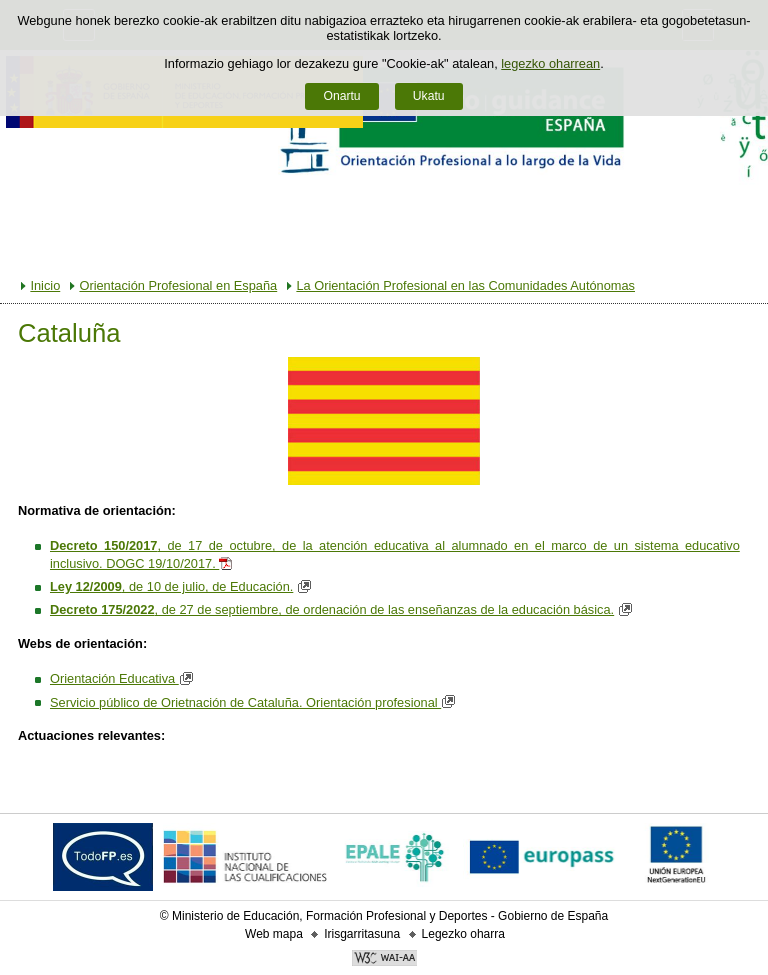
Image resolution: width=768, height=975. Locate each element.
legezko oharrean (550, 63)
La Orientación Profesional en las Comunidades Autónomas (465, 285)
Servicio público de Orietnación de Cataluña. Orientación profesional (255, 702)
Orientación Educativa (124, 678)
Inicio (45, 285)
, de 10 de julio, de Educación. (171, 586)
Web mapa (274, 934)
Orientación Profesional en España (178, 285)
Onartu (341, 96)
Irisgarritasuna (362, 934)
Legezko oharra (463, 934)
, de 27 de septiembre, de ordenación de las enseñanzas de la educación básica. (332, 609)
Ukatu (429, 96)
